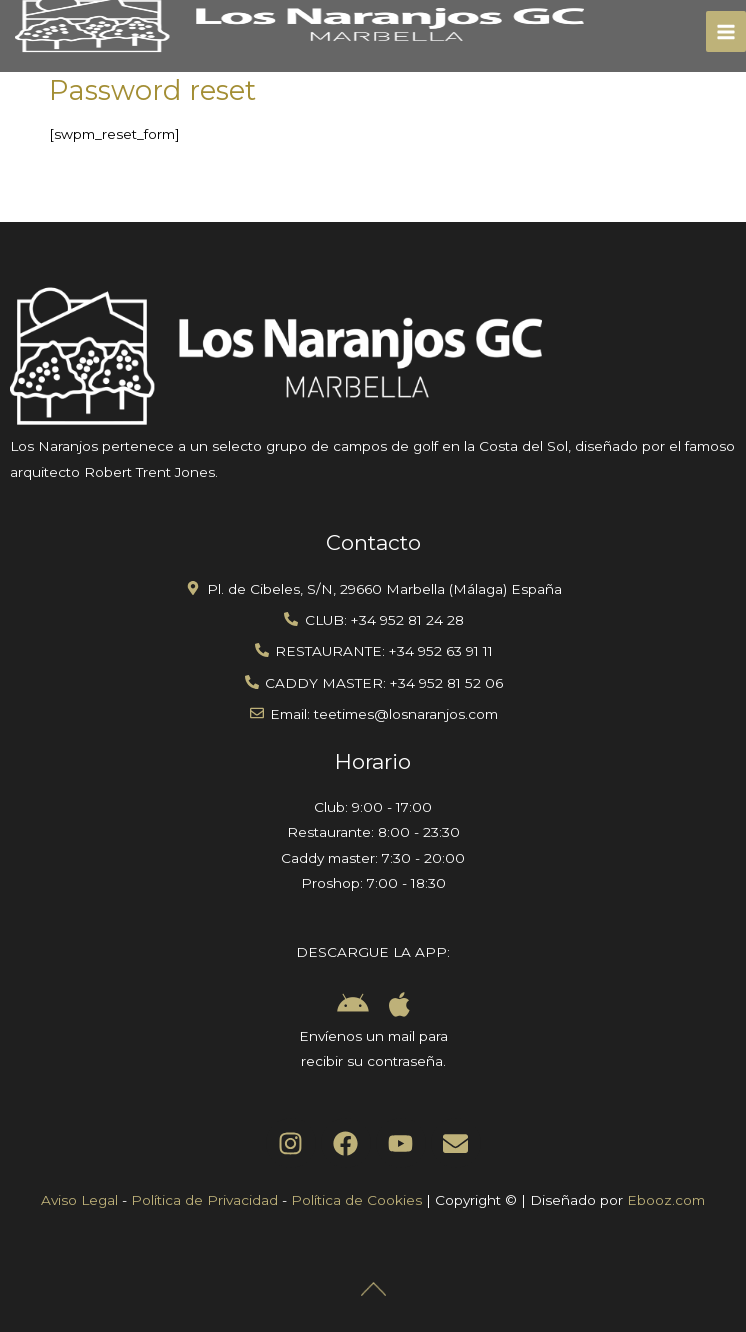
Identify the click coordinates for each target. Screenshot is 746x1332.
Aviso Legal (79, 1200)
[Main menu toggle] (726, 31)
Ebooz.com (666, 1200)
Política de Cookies (356, 1200)
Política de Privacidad (204, 1200)
